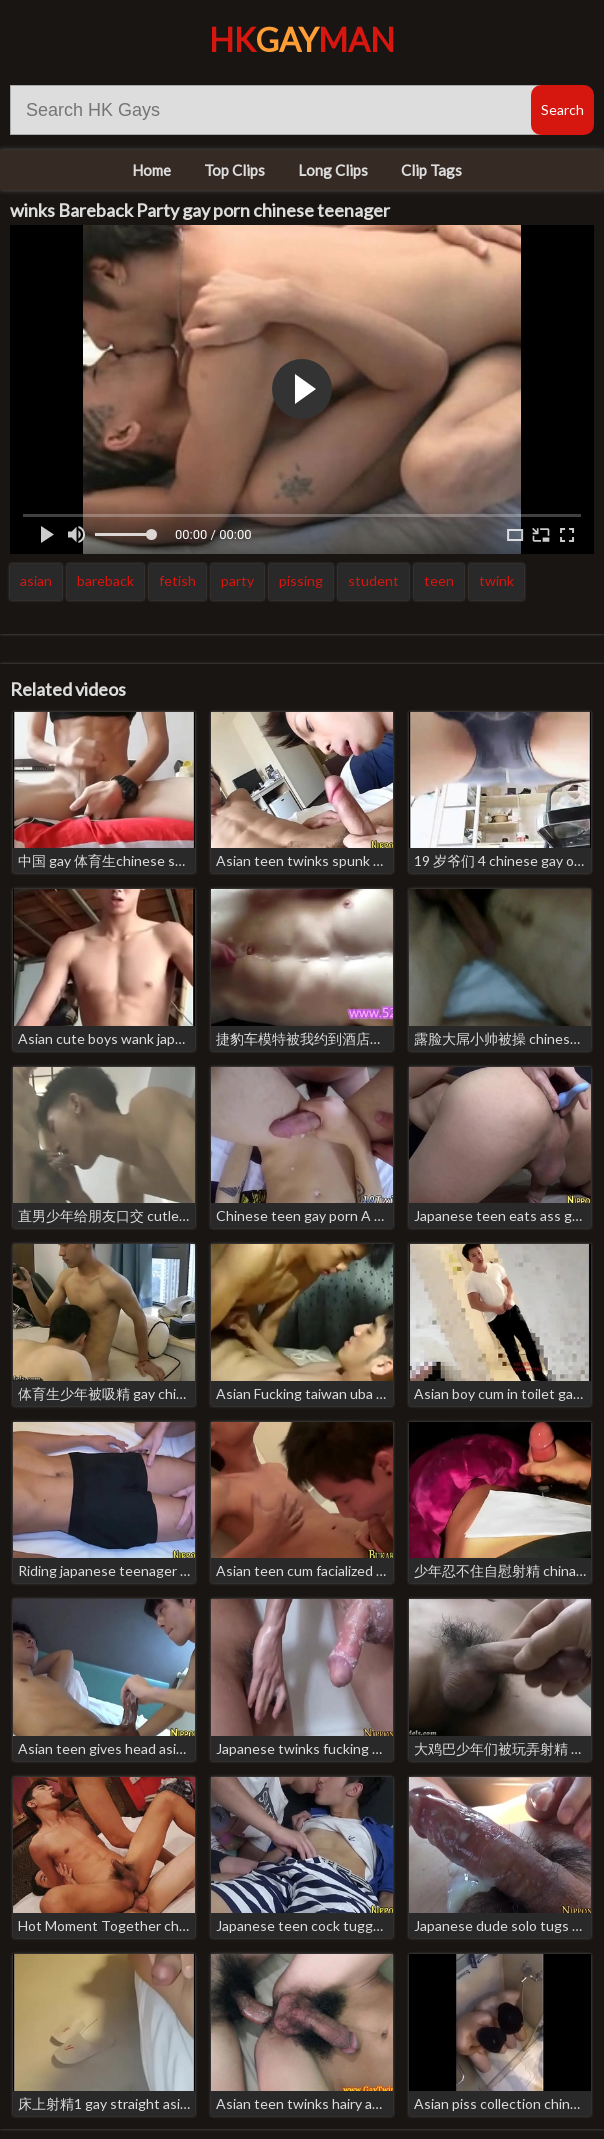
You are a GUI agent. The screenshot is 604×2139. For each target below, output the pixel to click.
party (237, 580)
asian (36, 580)
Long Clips (333, 170)
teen (439, 580)
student (373, 580)
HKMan (302, 39)
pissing (301, 580)
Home (151, 170)
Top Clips (234, 170)
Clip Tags (431, 170)
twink (496, 580)
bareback (105, 580)
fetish (177, 580)
